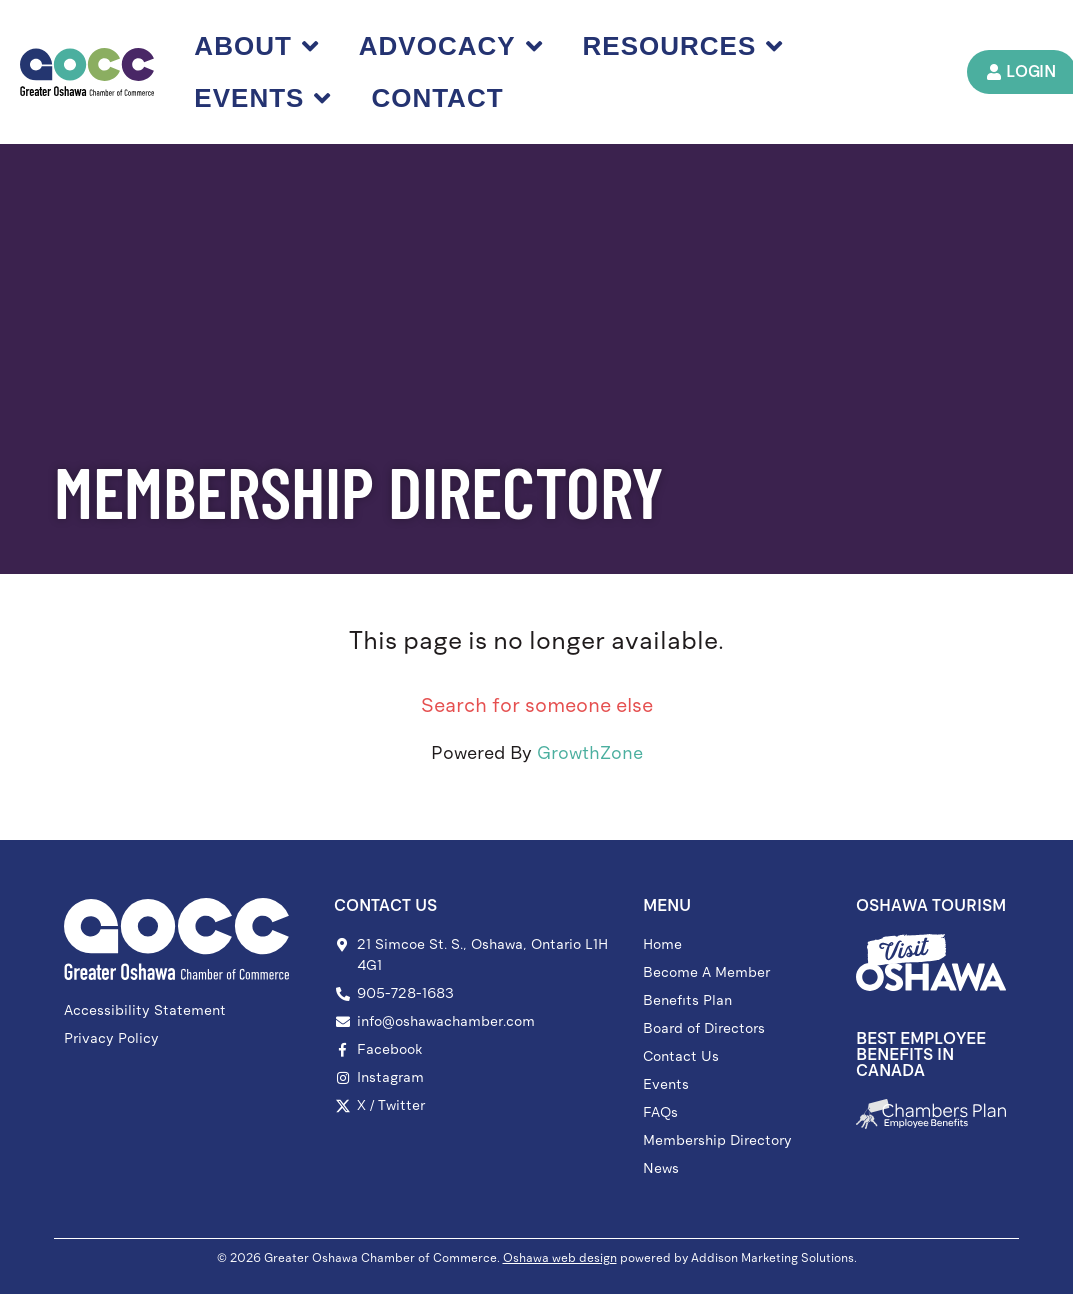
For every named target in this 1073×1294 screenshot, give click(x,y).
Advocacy (451, 46)
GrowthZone (590, 753)
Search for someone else (537, 705)
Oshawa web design (560, 1258)
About (256, 46)
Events (262, 98)
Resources (683, 46)
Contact (437, 98)
